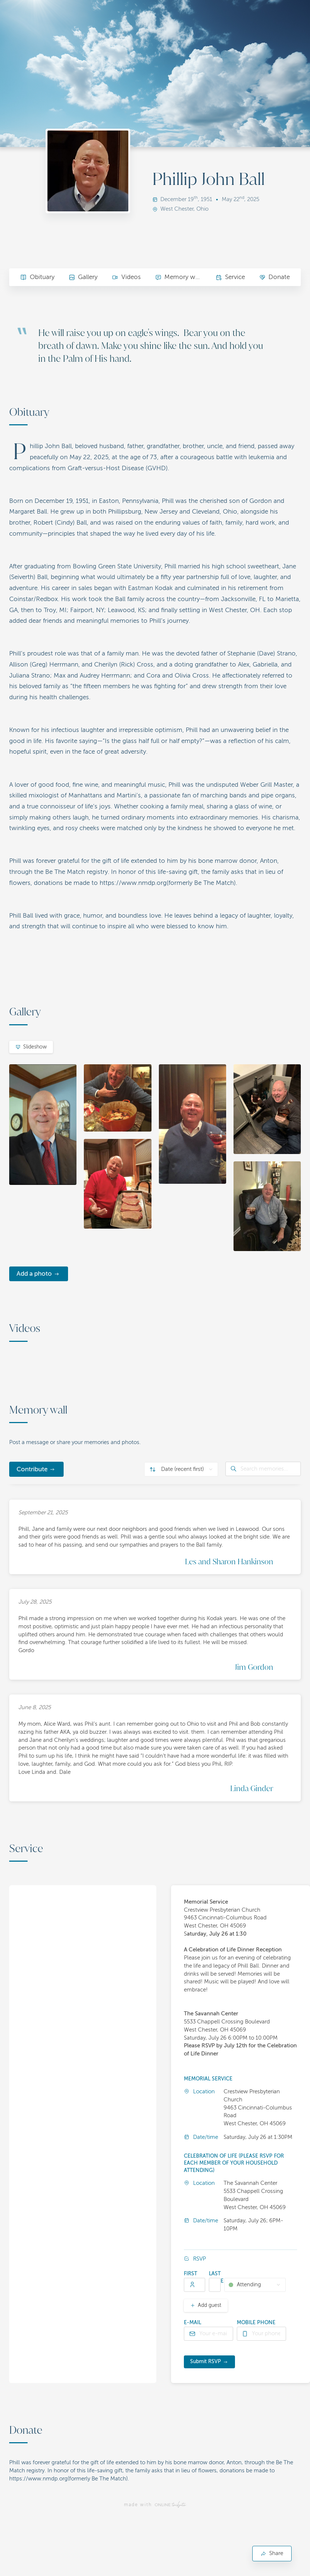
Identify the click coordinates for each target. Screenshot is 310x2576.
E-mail (192, 2322)
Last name (216, 2277)
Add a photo (34, 1273)
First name (191, 2277)
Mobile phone (256, 2322)
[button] (117, 2143)
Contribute (32, 1469)
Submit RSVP (205, 2361)
